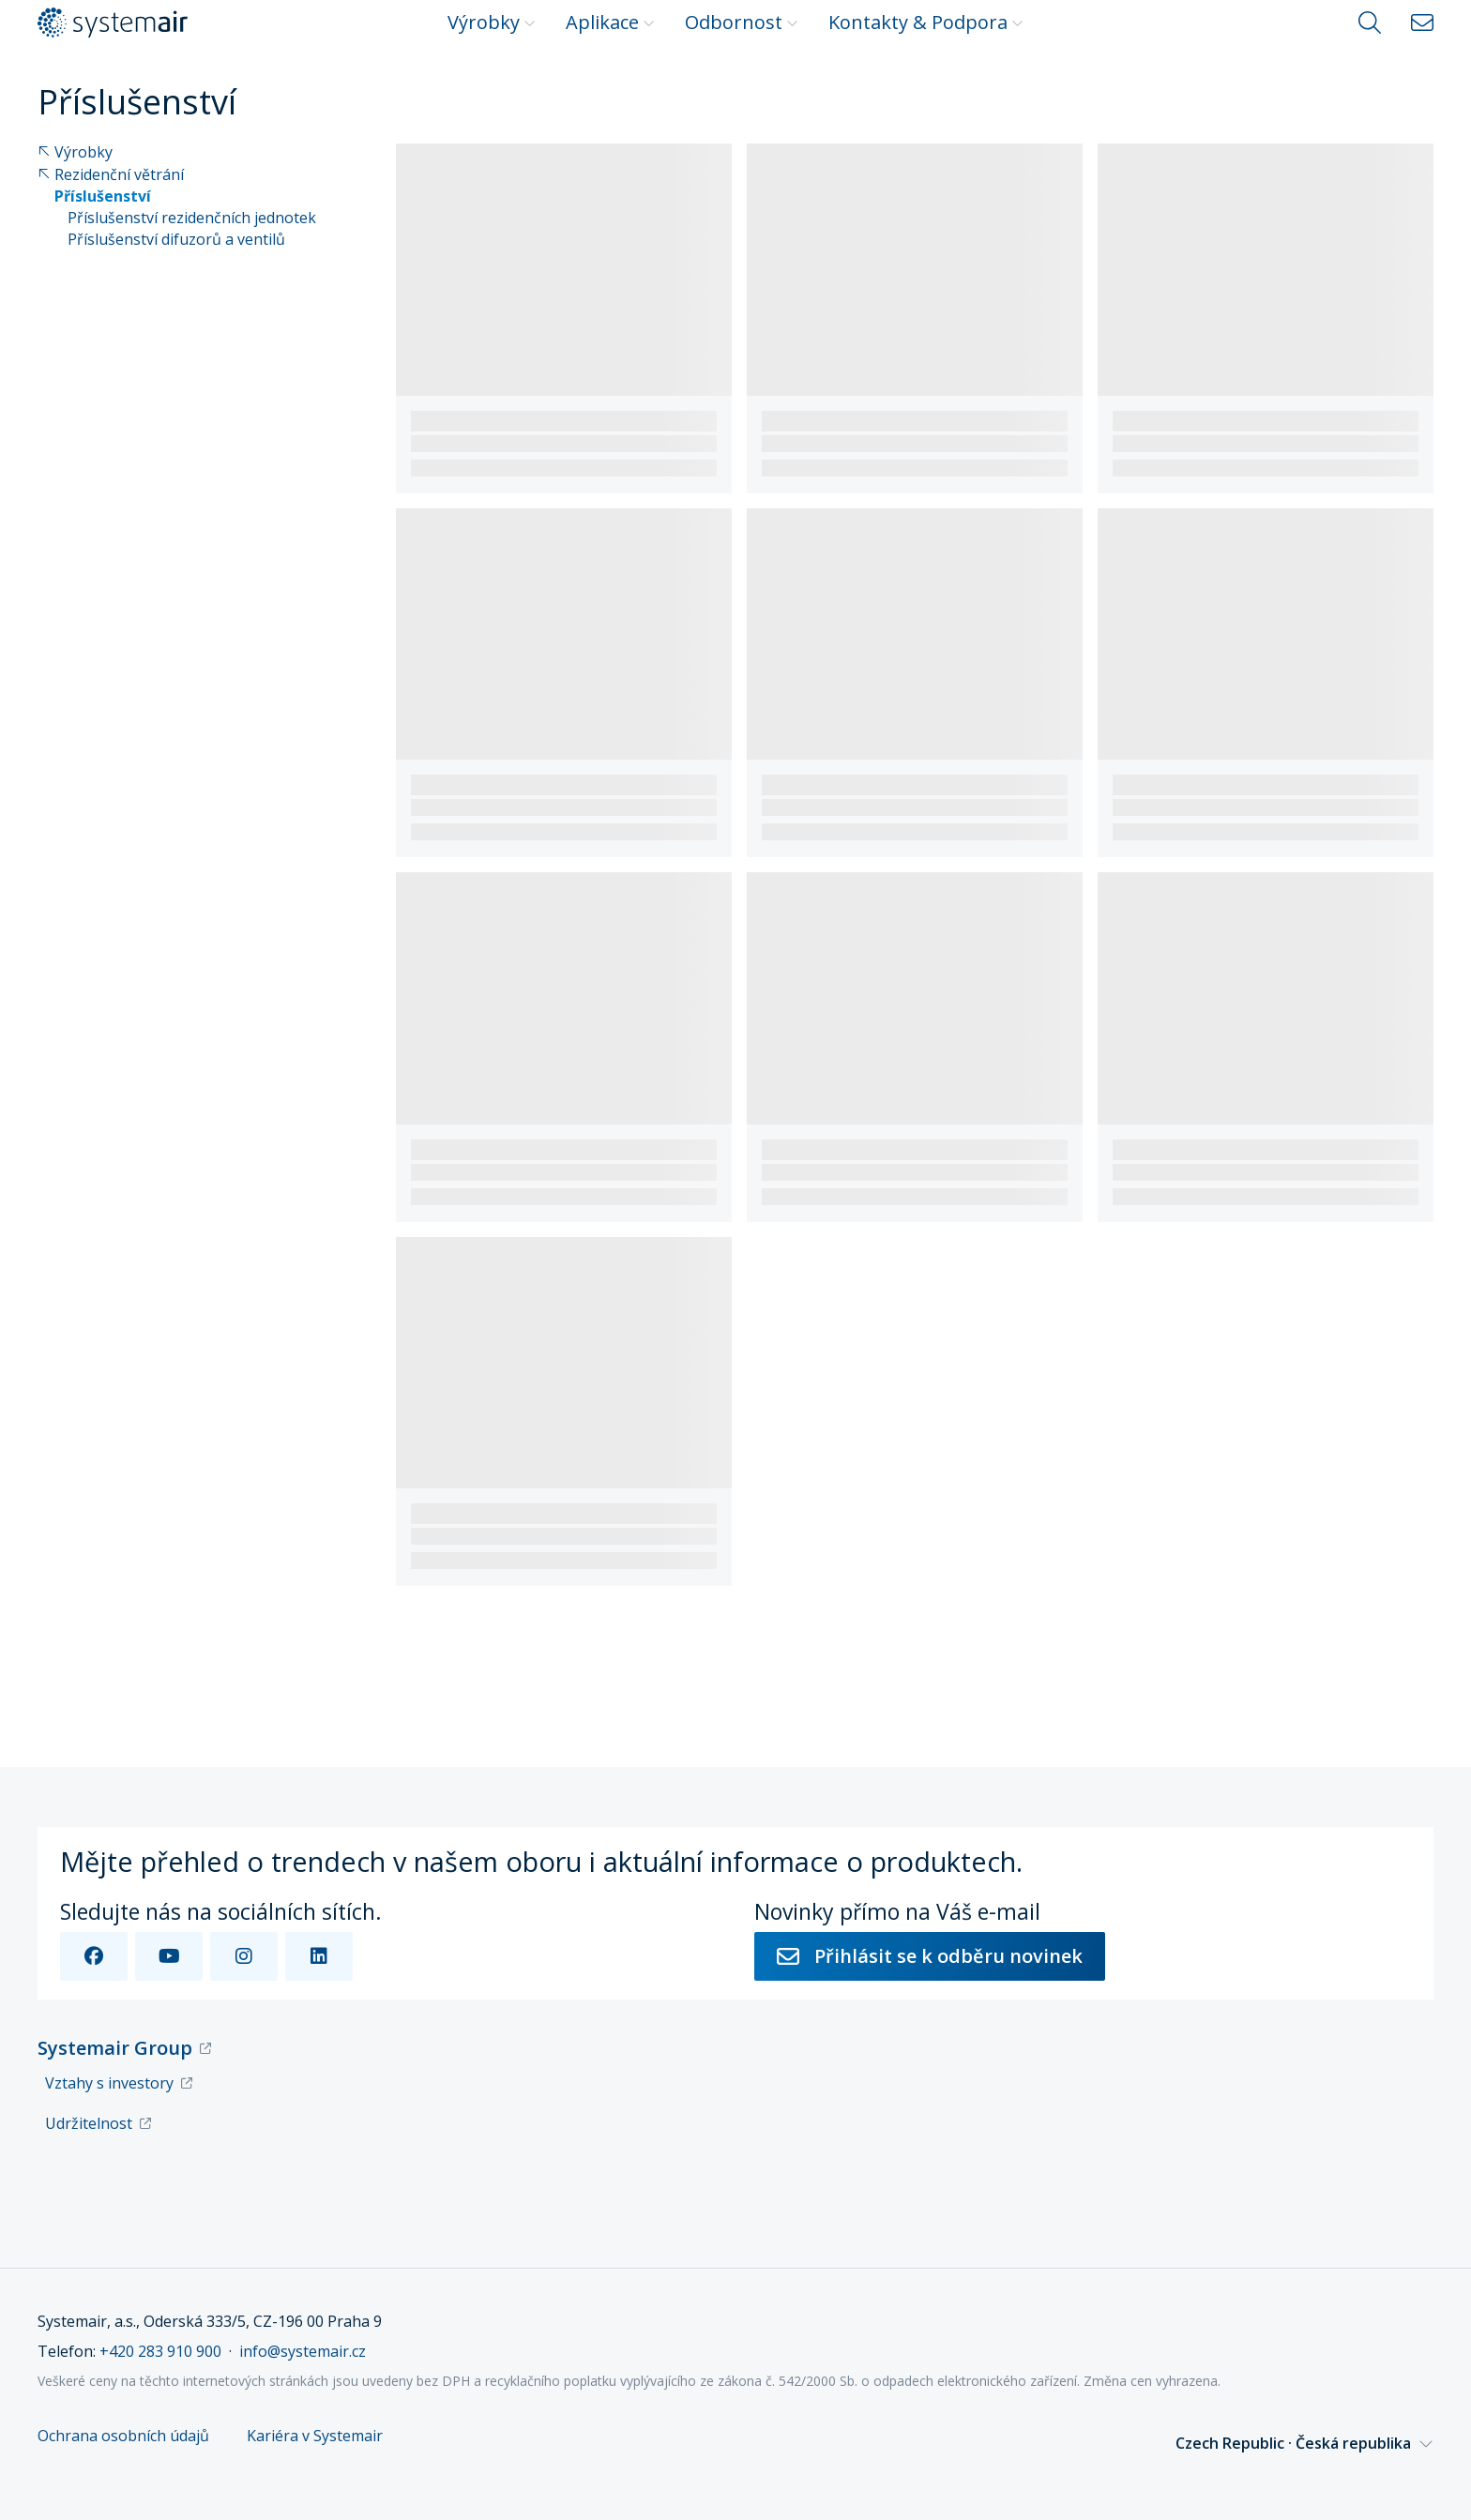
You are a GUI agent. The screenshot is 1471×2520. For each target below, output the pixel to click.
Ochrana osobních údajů (123, 2436)
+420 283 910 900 (160, 2351)
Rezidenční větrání (111, 175)
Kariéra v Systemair (315, 2436)
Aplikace (610, 22)
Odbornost (741, 22)
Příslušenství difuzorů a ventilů (176, 240)
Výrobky (491, 22)
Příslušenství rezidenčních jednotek (192, 218)
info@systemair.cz (302, 2351)
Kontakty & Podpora (926, 22)
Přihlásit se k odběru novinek (930, 1956)
